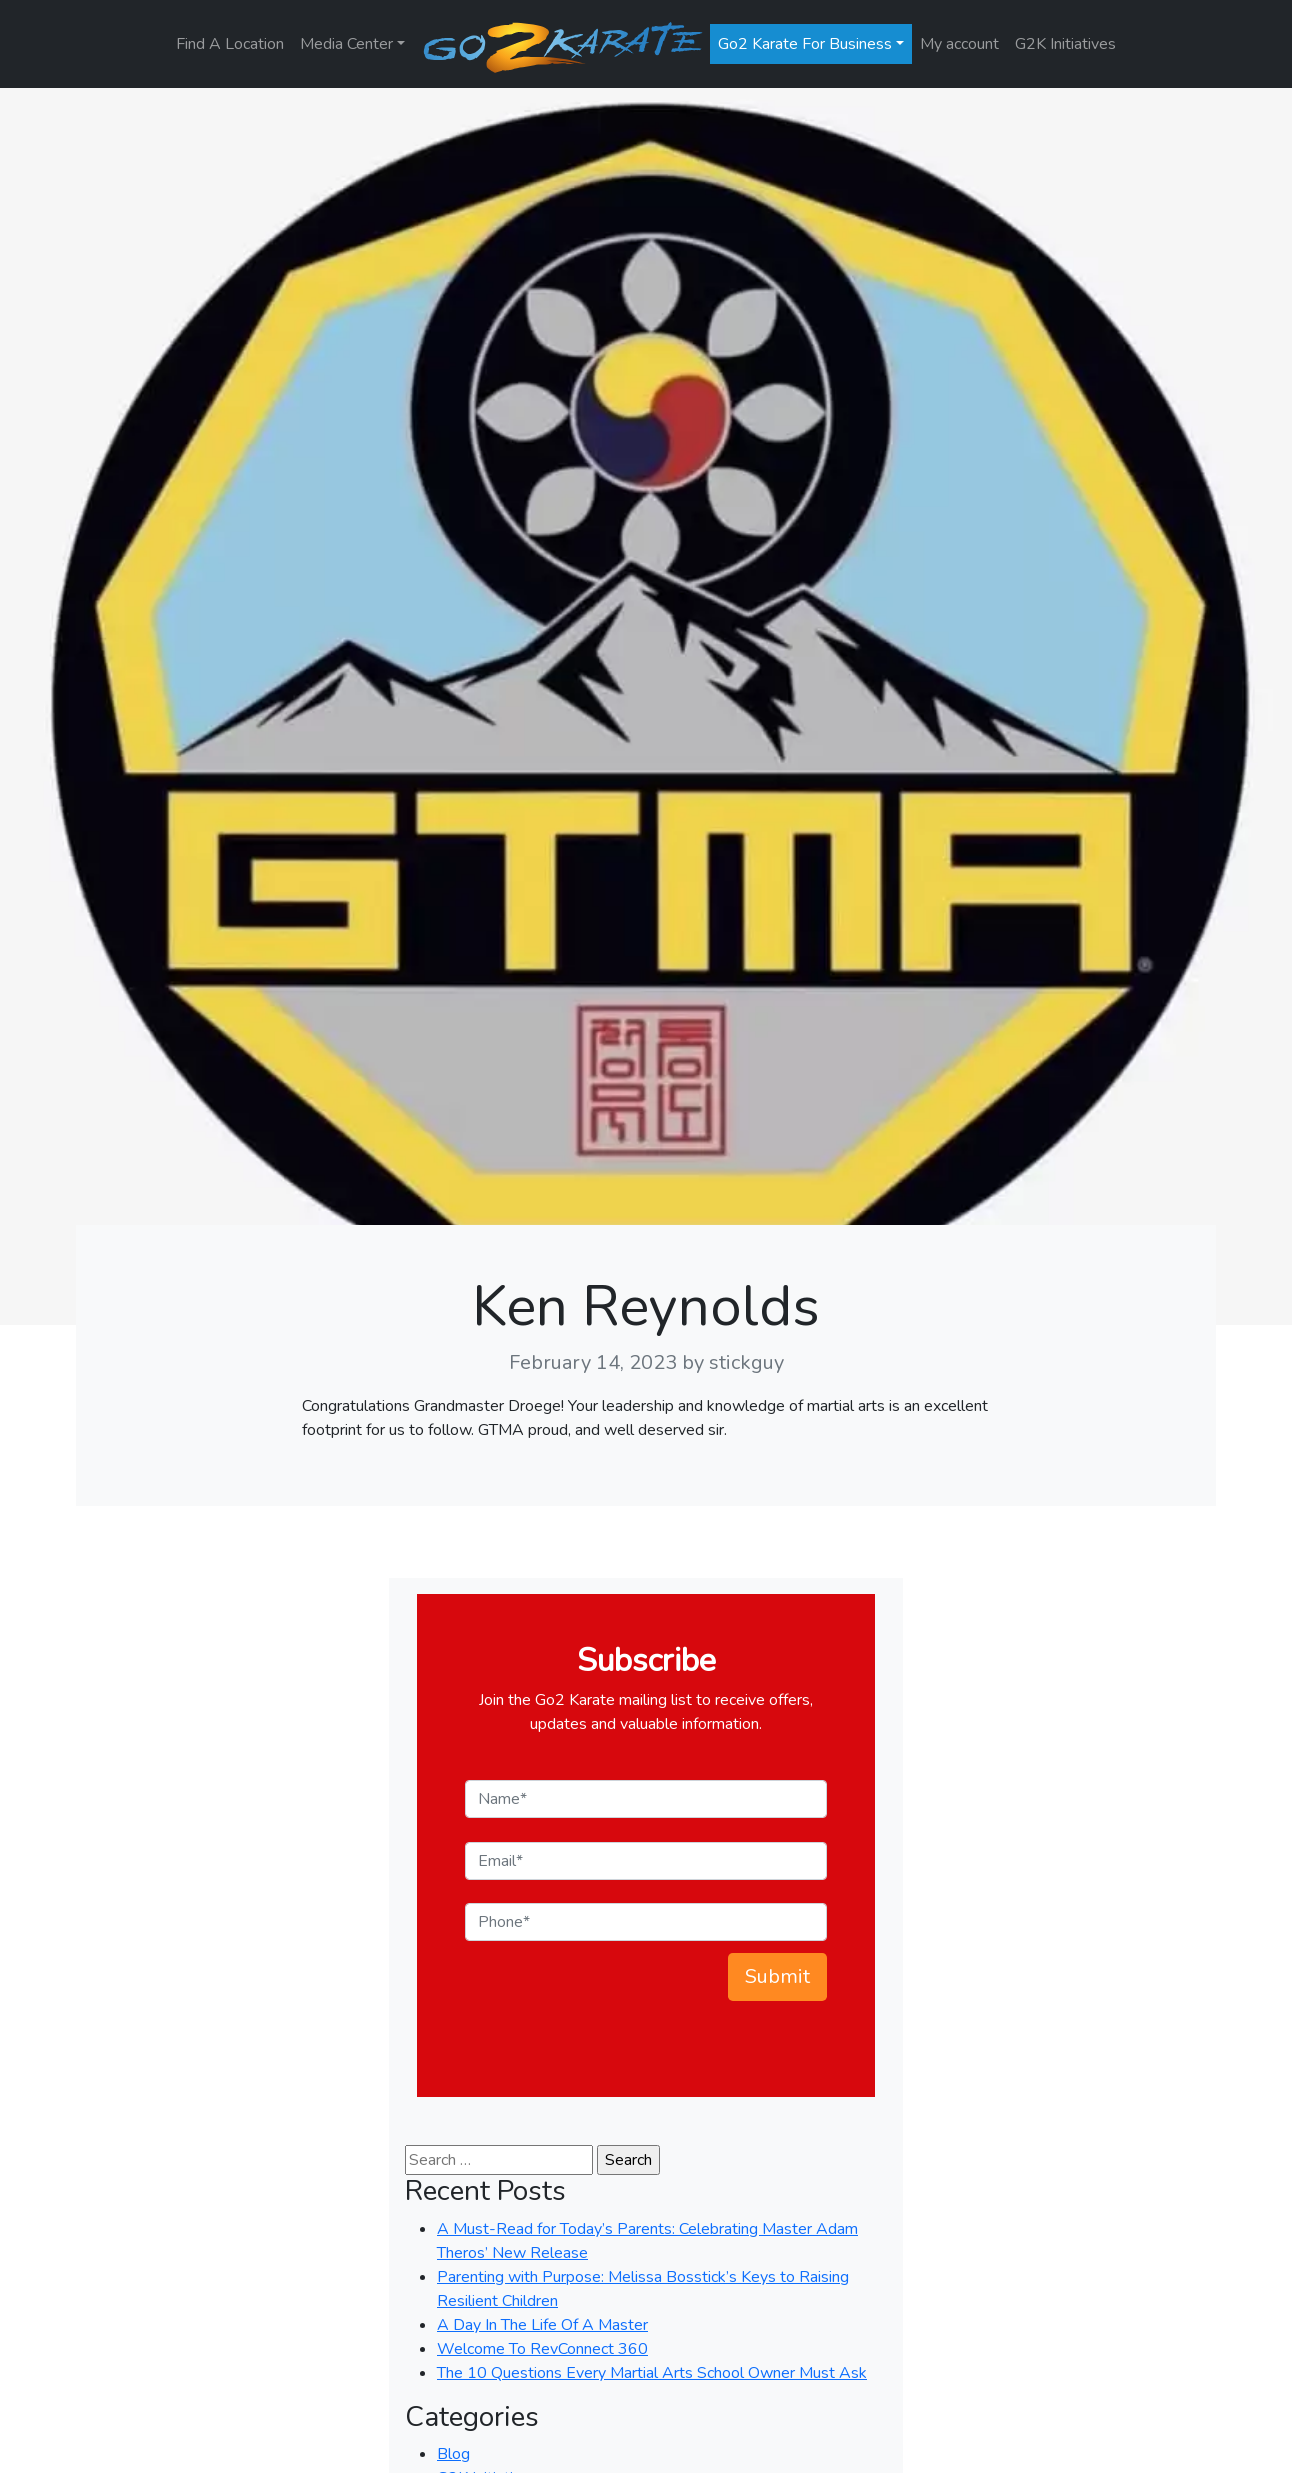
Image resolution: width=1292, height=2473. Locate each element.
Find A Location (230, 44)
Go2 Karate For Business (805, 44)
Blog (453, 2454)
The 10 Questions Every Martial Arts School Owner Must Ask (652, 2373)
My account (959, 44)
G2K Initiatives (1065, 44)
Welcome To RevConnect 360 (542, 2349)
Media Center (346, 44)
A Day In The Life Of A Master (542, 2325)
